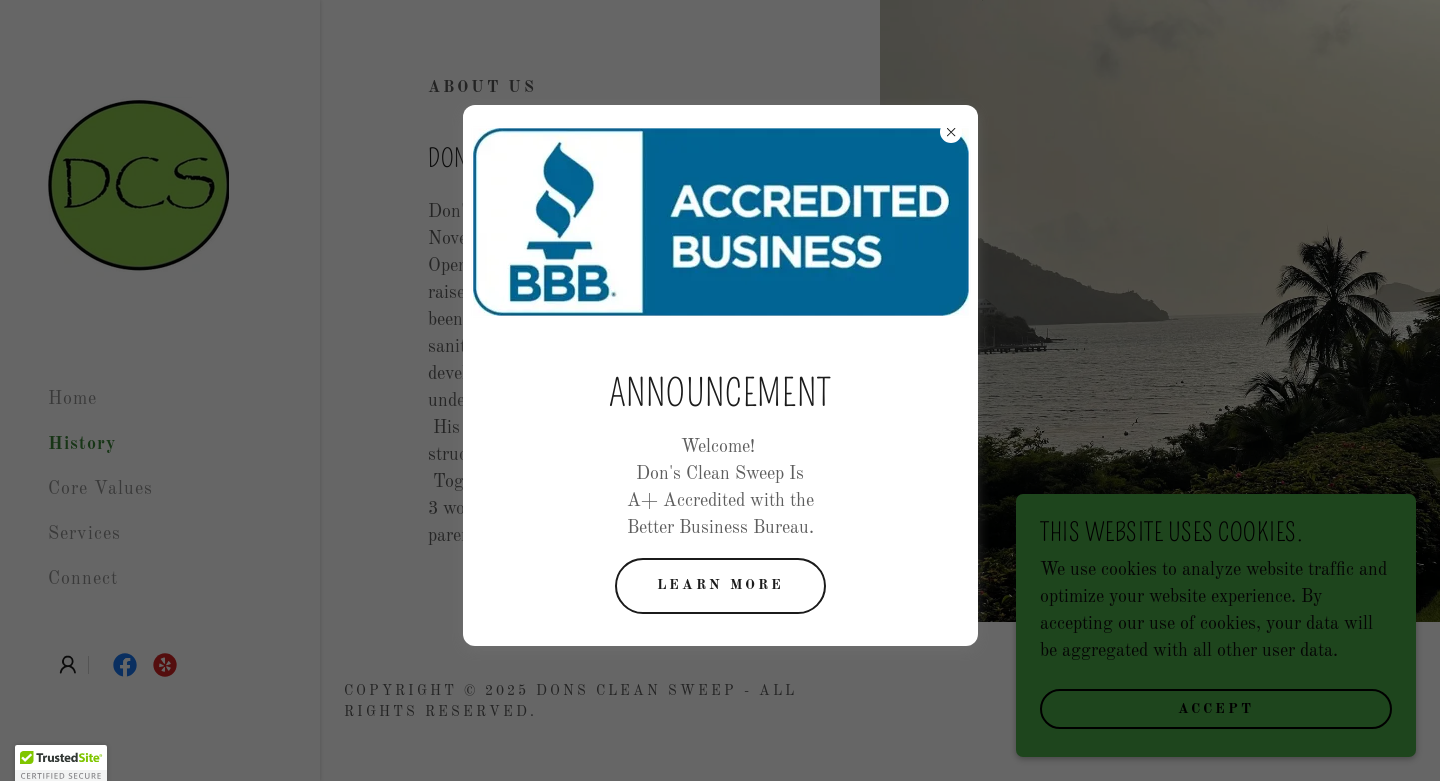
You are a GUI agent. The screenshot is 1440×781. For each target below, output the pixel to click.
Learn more (720, 585)
